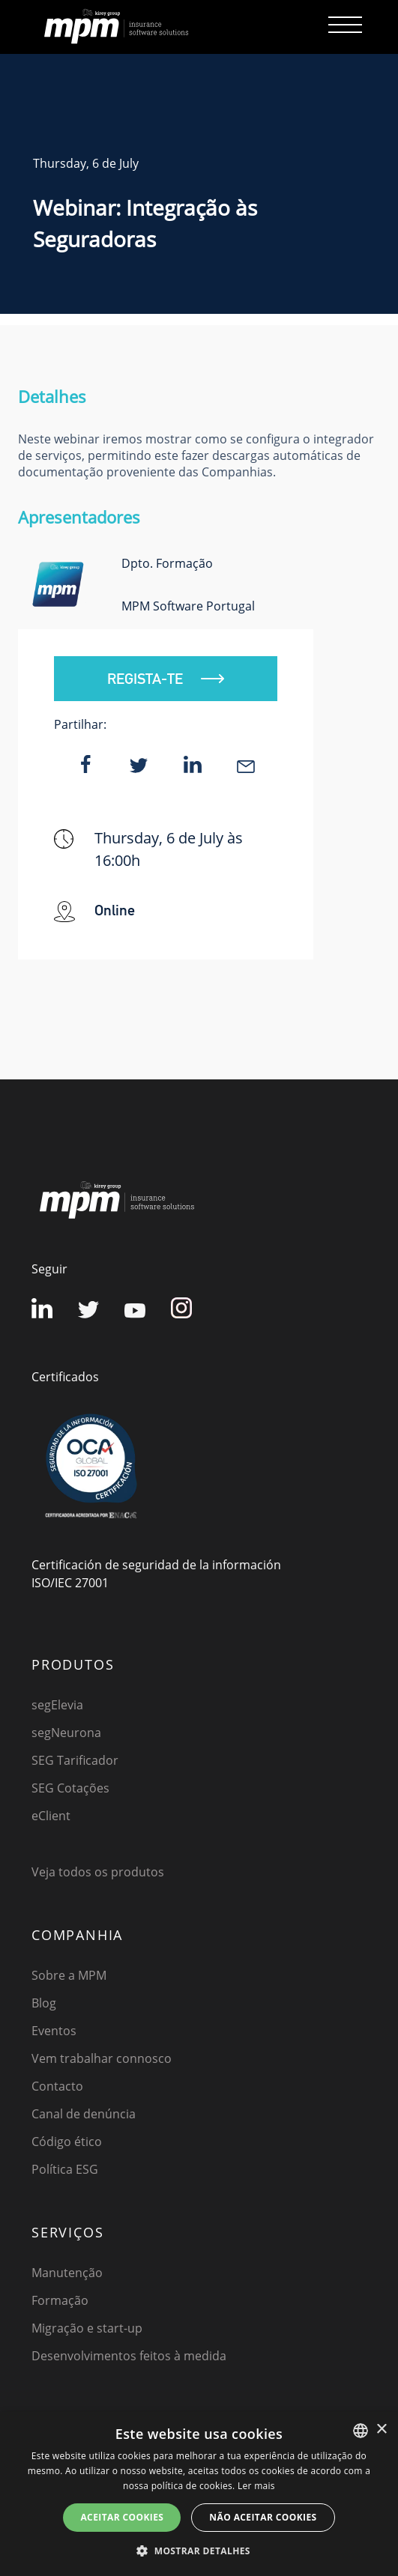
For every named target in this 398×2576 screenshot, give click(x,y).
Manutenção (67, 2272)
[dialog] (199, 2494)
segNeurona (66, 1732)
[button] (199, 2550)
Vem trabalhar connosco (101, 2058)
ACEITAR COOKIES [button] (121, 2517)
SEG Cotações (70, 1788)
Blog (43, 2003)
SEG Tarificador (74, 1760)
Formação (59, 2300)
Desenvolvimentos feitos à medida (128, 2356)
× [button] (381, 2429)
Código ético (66, 2141)
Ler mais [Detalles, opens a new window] (256, 2485)
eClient (50, 1815)
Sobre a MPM (68, 1975)
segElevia (57, 1705)
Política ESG (64, 2169)
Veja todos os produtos (97, 1872)
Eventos (53, 2030)
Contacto (57, 2086)
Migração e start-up (86, 2328)
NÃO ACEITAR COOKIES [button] (262, 2517)
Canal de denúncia (83, 2114)
